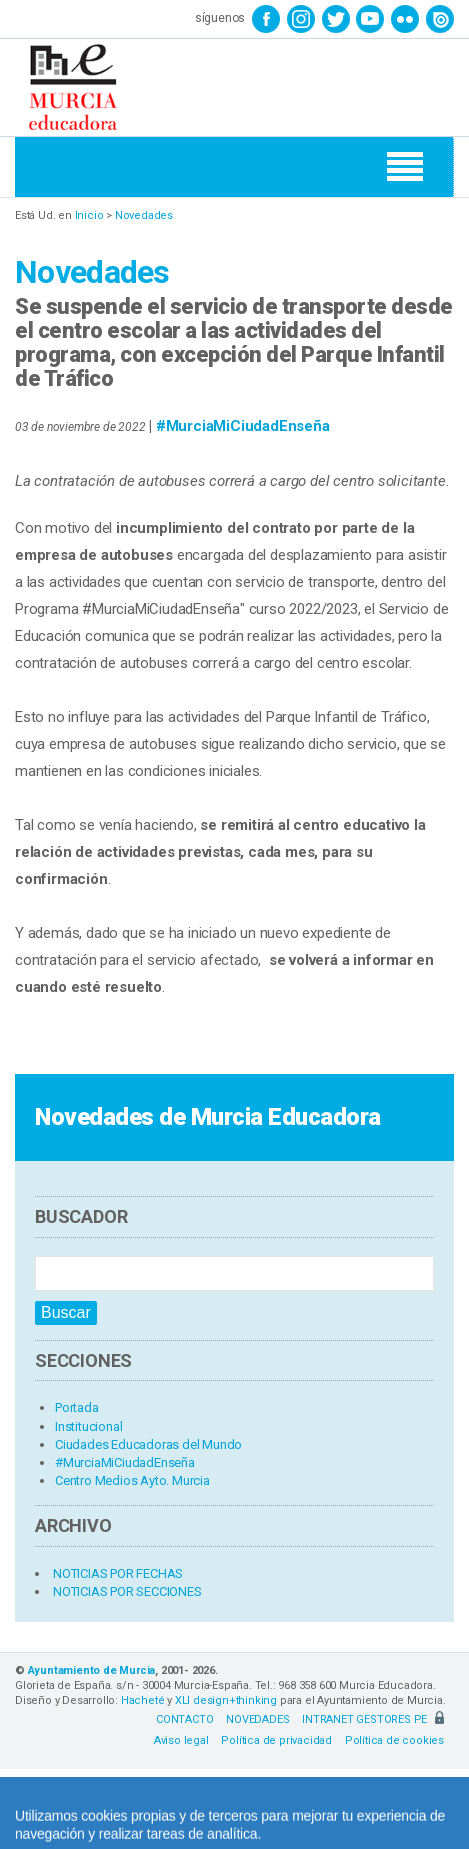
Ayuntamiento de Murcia (92, 1670)
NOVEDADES (257, 1719)
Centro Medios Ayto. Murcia (132, 1480)
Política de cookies (394, 1740)
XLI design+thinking (226, 1700)
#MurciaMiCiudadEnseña (243, 426)
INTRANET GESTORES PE (373, 1719)
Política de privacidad (276, 1740)
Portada (77, 1407)
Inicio (89, 215)
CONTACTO (184, 1719)
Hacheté (143, 1700)
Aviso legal (181, 1740)
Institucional (88, 1426)
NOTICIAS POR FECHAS (118, 1573)
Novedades (144, 215)
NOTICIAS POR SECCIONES (127, 1591)
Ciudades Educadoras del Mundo (148, 1444)
